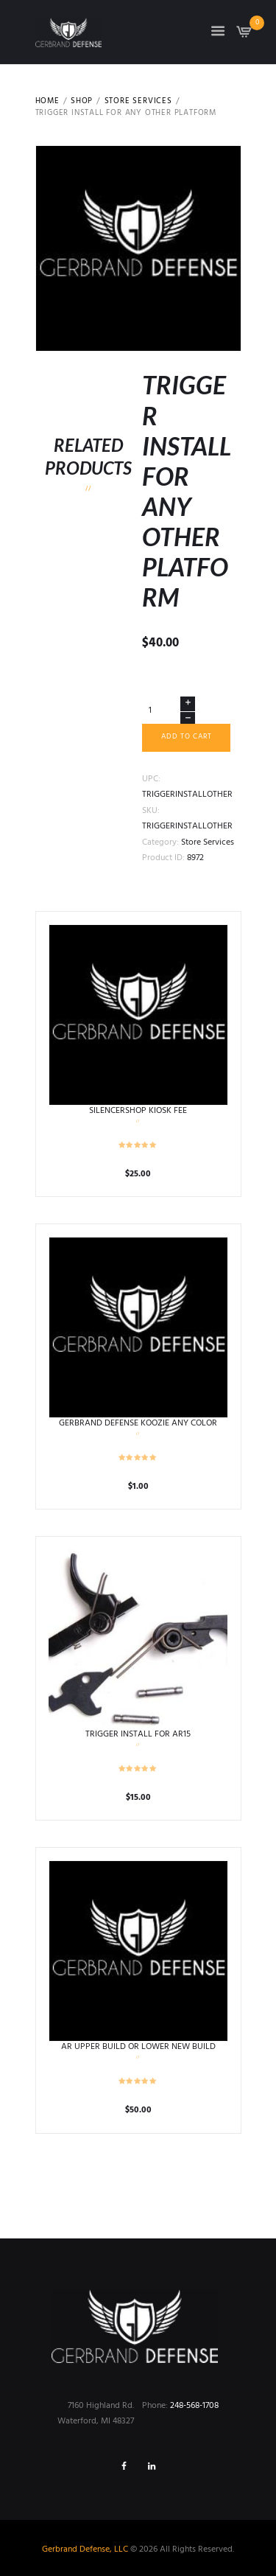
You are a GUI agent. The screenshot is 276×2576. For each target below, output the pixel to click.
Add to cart (186, 736)
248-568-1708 (194, 2405)
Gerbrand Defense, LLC (85, 2549)
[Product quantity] (168, 710)
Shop (82, 102)
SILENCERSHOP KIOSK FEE (138, 1110)
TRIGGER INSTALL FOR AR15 (138, 1734)
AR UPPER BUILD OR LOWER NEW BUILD (138, 2046)
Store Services (138, 102)
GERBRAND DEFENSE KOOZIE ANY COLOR (138, 1423)
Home (47, 102)
